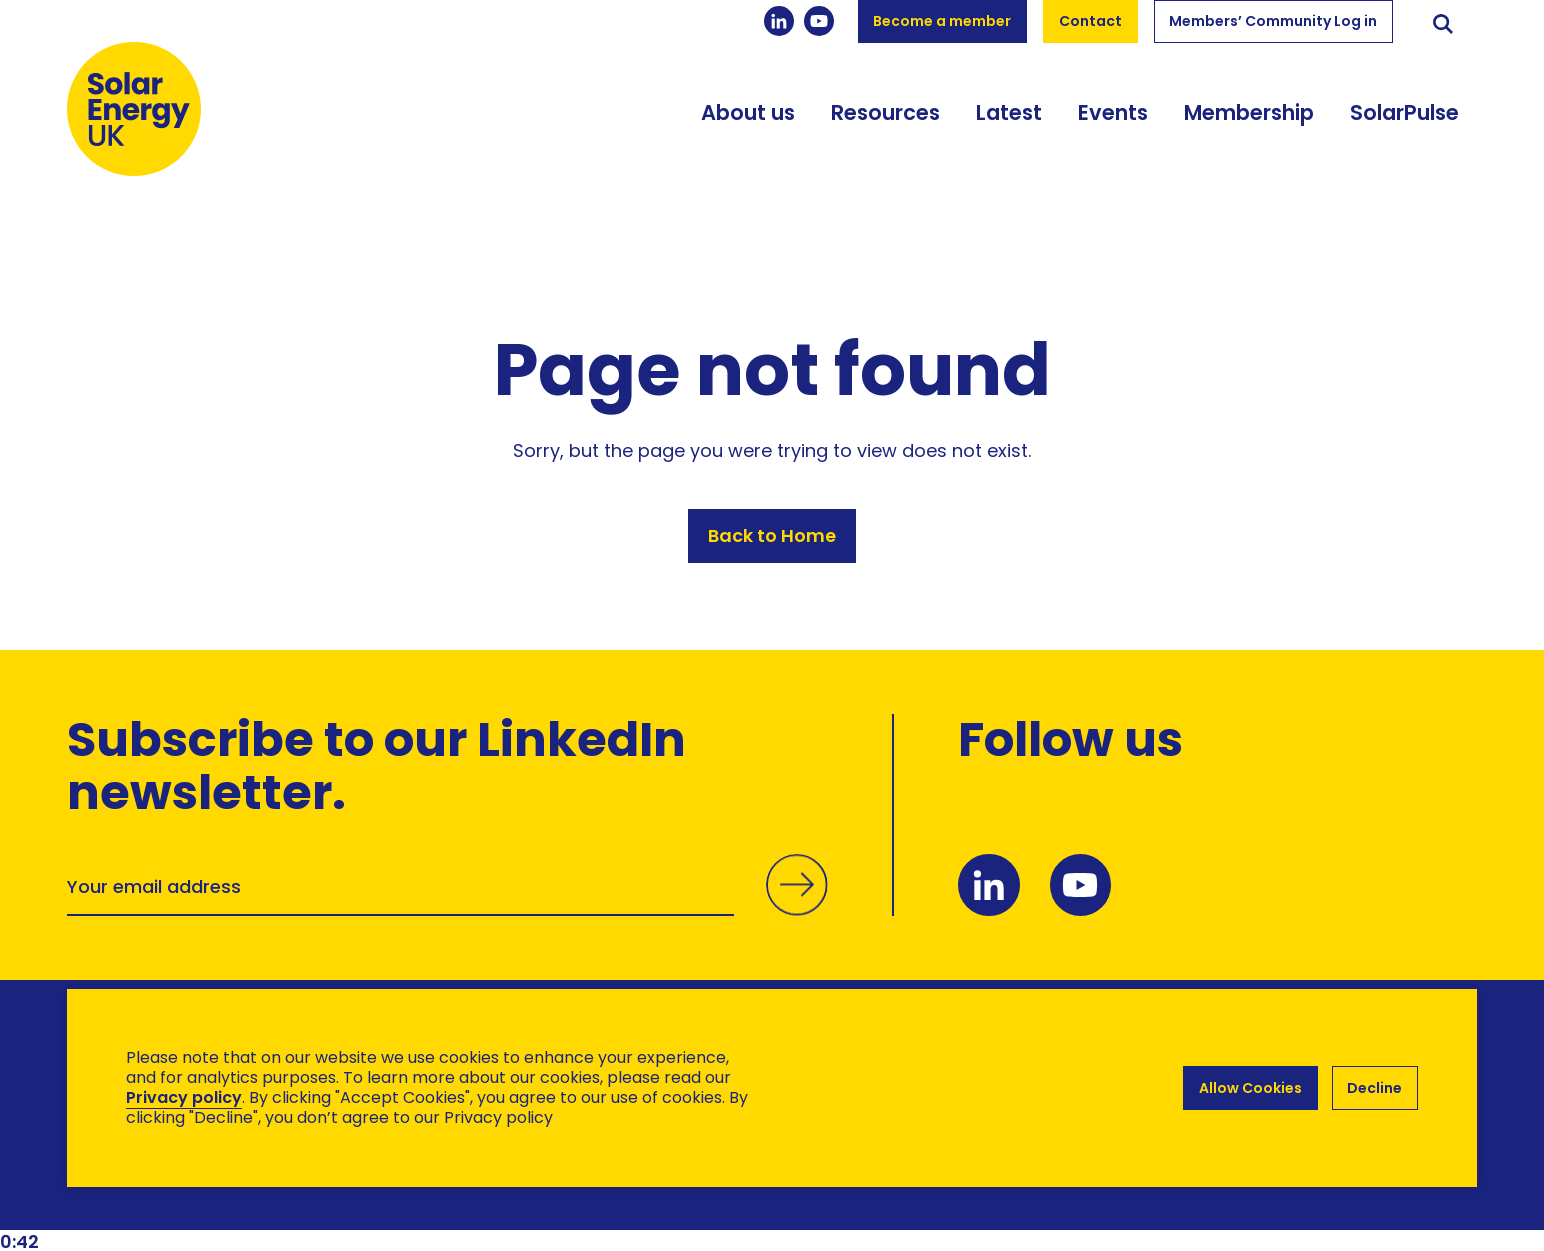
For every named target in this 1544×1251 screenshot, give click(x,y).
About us (748, 122)
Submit (796, 905)
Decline (1374, 1088)
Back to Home (772, 537)
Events (1113, 122)
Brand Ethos (215, 1191)
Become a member (942, 21)
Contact (1090, 21)
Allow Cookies (1249, 1088)
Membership (1249, 122)
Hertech (423, 1191)
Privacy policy (184, 1097)
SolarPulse (1404, 122)
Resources (885, 122)
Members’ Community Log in (1273, 21)
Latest (1009, 122)
